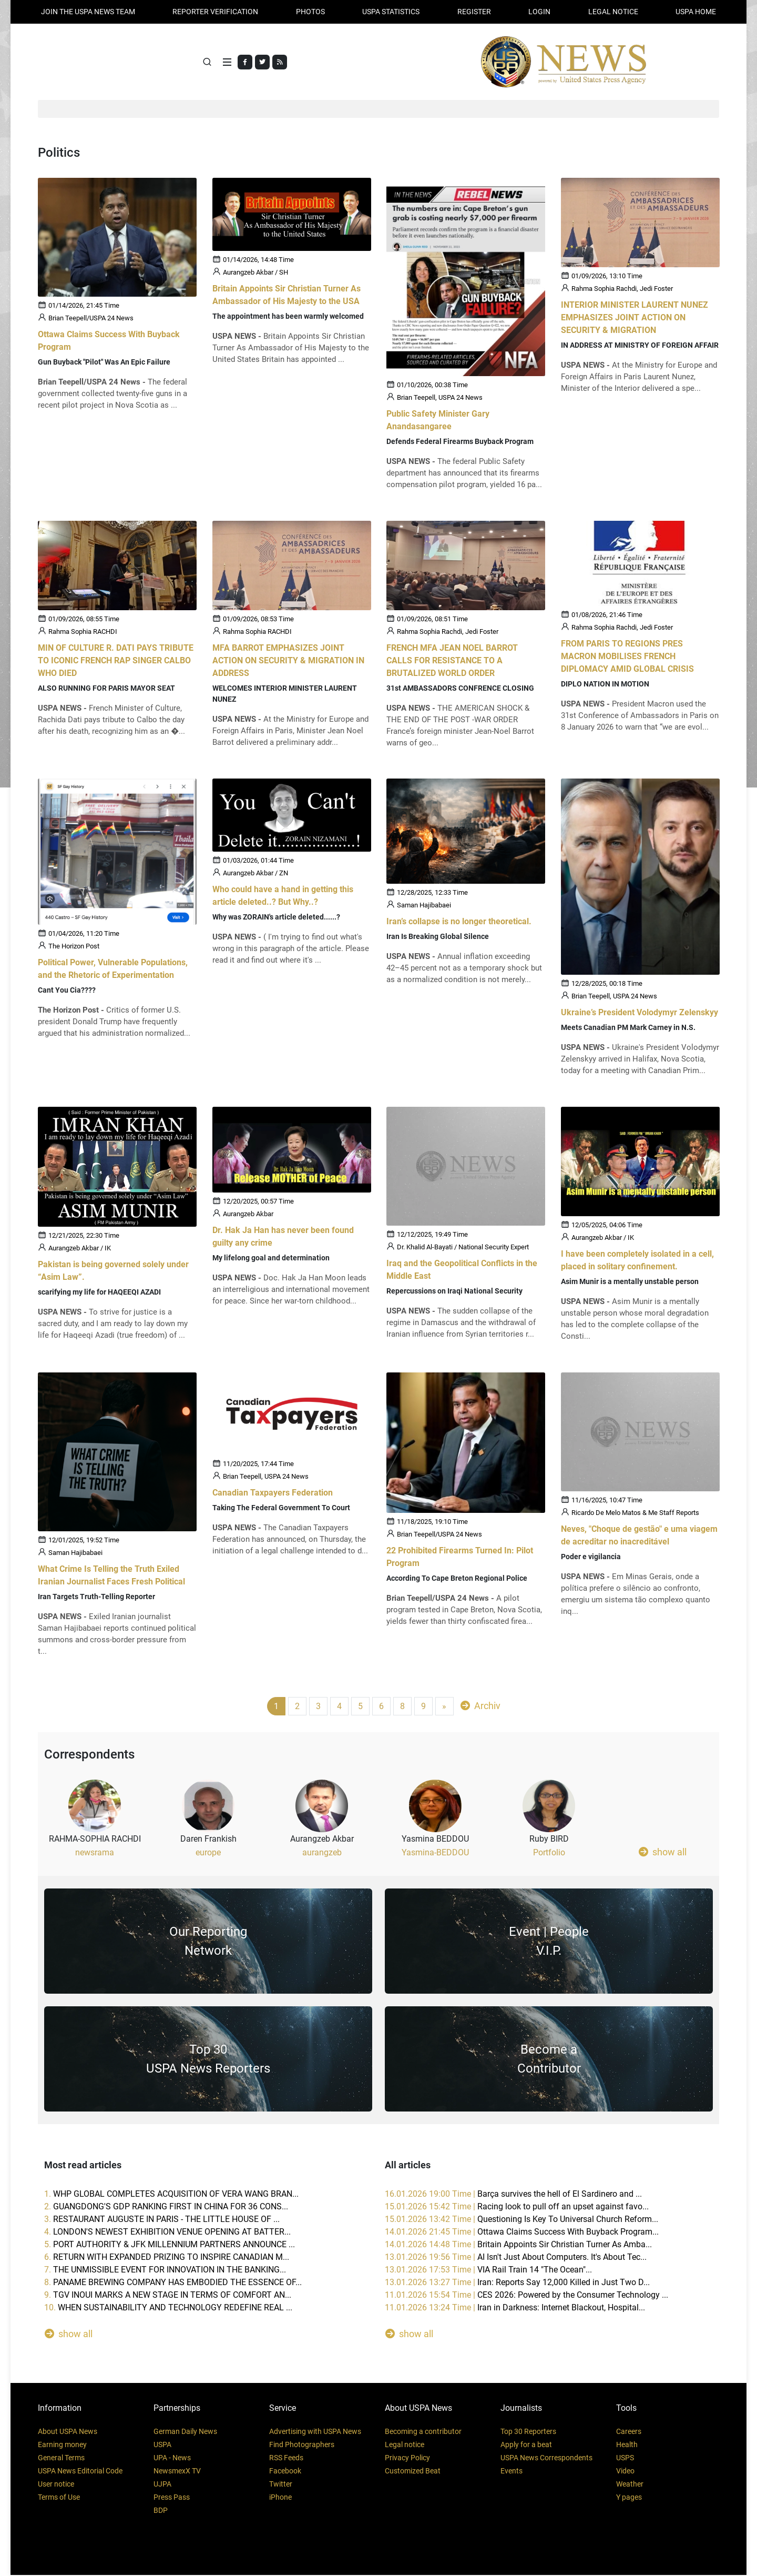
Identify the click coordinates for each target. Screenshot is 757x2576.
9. (167, 2296)
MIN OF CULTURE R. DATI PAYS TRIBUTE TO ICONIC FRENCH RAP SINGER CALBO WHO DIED (115, 661)
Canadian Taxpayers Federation (272, 1494)
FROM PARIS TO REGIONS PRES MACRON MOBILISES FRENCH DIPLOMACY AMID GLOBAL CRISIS (627, 657)
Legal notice (404, 2445)
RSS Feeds (286, 2458)
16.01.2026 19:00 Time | (513, 2195)
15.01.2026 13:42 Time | (521, 2220)
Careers (628, 2432)
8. (173, 2283)
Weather (629, 2485)
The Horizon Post (73, 948)
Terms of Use (59, 2498)
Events (511, 2472)
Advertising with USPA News (315, 2432)
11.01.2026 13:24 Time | (515, 2309)
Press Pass (172, 2498)
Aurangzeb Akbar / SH (255, 274)
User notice (56, 2485)
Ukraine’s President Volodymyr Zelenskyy (639, 1014)
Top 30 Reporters (528, 2432)
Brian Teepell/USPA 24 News (91, 320)
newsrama (94, 1853)
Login (539, 11)
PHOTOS (310, 11)
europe (208, 1853)
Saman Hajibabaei (424, 907)
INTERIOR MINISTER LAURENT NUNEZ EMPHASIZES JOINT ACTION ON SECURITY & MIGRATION (634, 319)
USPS (625, 2458)
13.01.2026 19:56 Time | (516, 2258)
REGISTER (474, 11)
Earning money (62, 2445)
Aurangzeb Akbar (248, 1216)
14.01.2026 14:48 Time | (518, 2245)
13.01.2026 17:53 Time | (488, 2271)
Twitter (280, 2485)
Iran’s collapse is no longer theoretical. (458, 923)
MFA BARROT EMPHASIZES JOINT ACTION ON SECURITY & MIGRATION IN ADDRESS (288, 661)
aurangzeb (322, 1853)
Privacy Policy (407, 2458)
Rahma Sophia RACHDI (82, 633)
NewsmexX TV (177, 2472)
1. (171, 2195)
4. (167, 2233)
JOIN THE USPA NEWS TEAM (88, 11)
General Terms (61, 2458)
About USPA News (67, 2432)
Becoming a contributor (423, 2432)
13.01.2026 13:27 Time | (517, 2283)
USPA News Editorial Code (80, 2472)
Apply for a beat (526, 2445)
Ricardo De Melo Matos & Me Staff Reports (635, 1514)
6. (166, 2258)
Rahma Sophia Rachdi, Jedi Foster (622, 290)
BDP (161, 2511)
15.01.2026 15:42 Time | (517, 2208)
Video (625, 2472)
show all (663, 1852)
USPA (162, 2445)
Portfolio (549, 1853)
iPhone (280, 2498)
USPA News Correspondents (546, 2458)
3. (162, 2220)
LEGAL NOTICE (613, 11)
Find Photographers (301, 2445)
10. (168, 2309)
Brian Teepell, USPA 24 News (440, 399)
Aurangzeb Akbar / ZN (255, 874)
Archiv (480, 1707)
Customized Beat (413, 2472)
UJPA (162, 2485)
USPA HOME (696, 11)
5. (169, 2245)
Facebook (285, 2472)
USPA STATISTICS (391, 11)
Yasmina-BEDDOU (435, 1853)
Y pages (629, 2498)
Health (627, 2445)
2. (166, 2208)
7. (165, 2271)
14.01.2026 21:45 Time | (522, 2233)
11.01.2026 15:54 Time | (526, 2296)
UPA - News (172, 2458)
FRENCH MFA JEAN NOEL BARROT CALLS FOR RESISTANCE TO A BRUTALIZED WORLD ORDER (452, 661)
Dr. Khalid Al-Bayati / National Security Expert (463, 1249)
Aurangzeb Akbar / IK (79, 1250)
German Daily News (185, 2432)
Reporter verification (215, 11)
